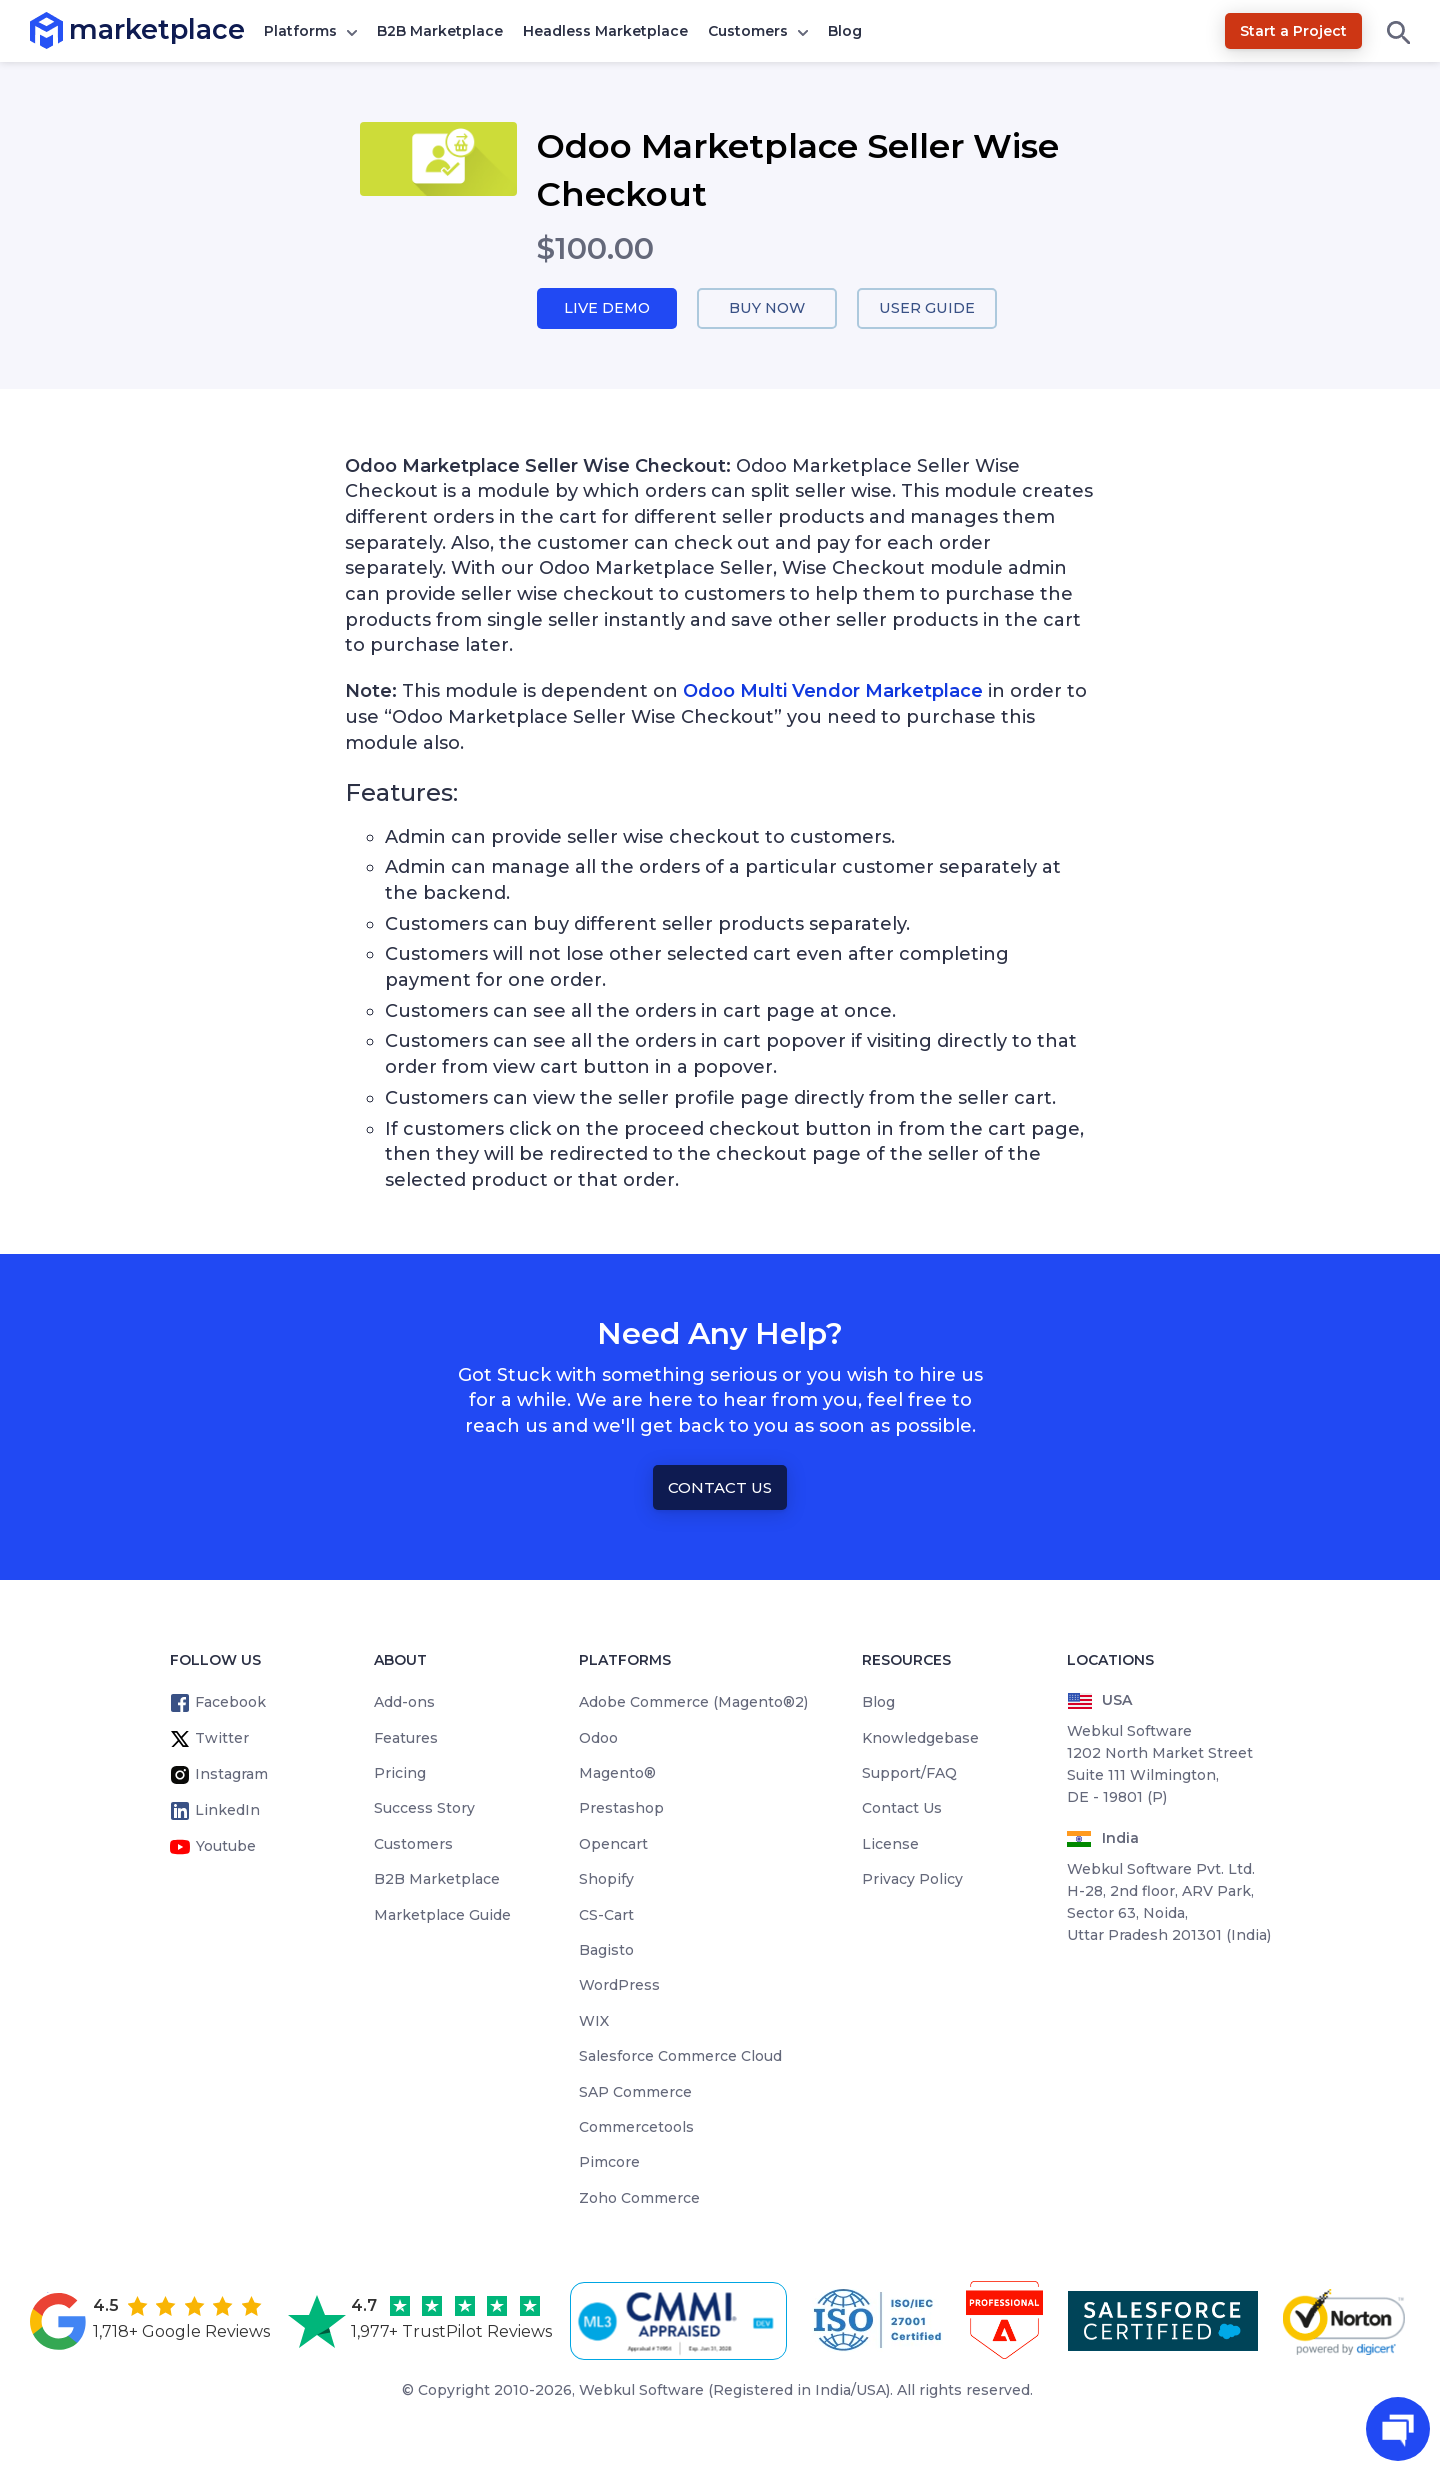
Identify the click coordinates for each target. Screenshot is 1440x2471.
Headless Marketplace (605, 31)
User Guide (927, 308)
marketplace (69, 29)
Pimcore (609, 2163)
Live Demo (607, 308)
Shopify (606, 1880)
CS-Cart (606, 1915)
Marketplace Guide (442, 1915)
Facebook (230, 1703)
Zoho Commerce (639, 2198)
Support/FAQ (909, 1774)
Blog (845, 31)
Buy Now (767, 308)
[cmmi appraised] (682, 2321)
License (890, 1845)
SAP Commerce (635, 2092)
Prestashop (621, 1809)
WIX (594, 2021)
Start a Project (1293, 31)
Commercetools (636, 2128)
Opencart (613, 1845)
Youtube (226, 1847)
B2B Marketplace (440, 31)
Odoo (598, 1738)
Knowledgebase (920, 1738)
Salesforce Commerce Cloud (680, 2057)
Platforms (300, 31)
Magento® (617, 1774)
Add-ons (404, 1703)
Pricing (400, 1774)
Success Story (424, 1809)
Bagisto (606, 1951)
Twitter (222, 1739)
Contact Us (720, 1488)
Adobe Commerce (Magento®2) (693, 1703)
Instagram (231, 1775)
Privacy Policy (912, 1880)
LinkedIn (227, 1811)
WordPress (619, 1986)
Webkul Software (641, 2391)
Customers (748, 31)
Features (406, 1738)
